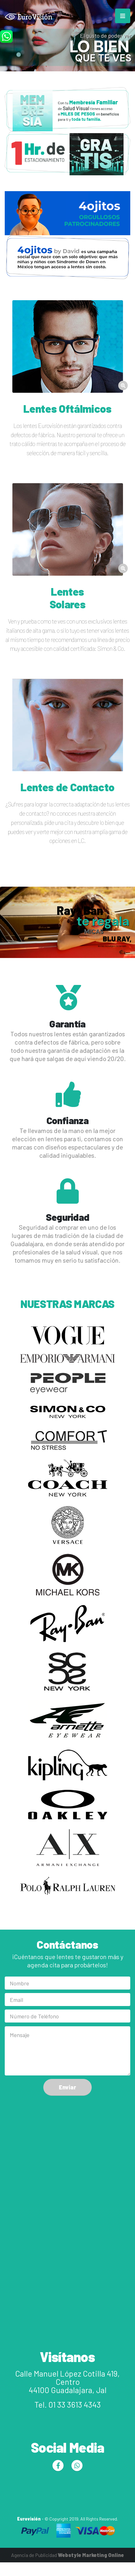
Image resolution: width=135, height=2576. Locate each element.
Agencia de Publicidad (67, 2555)
